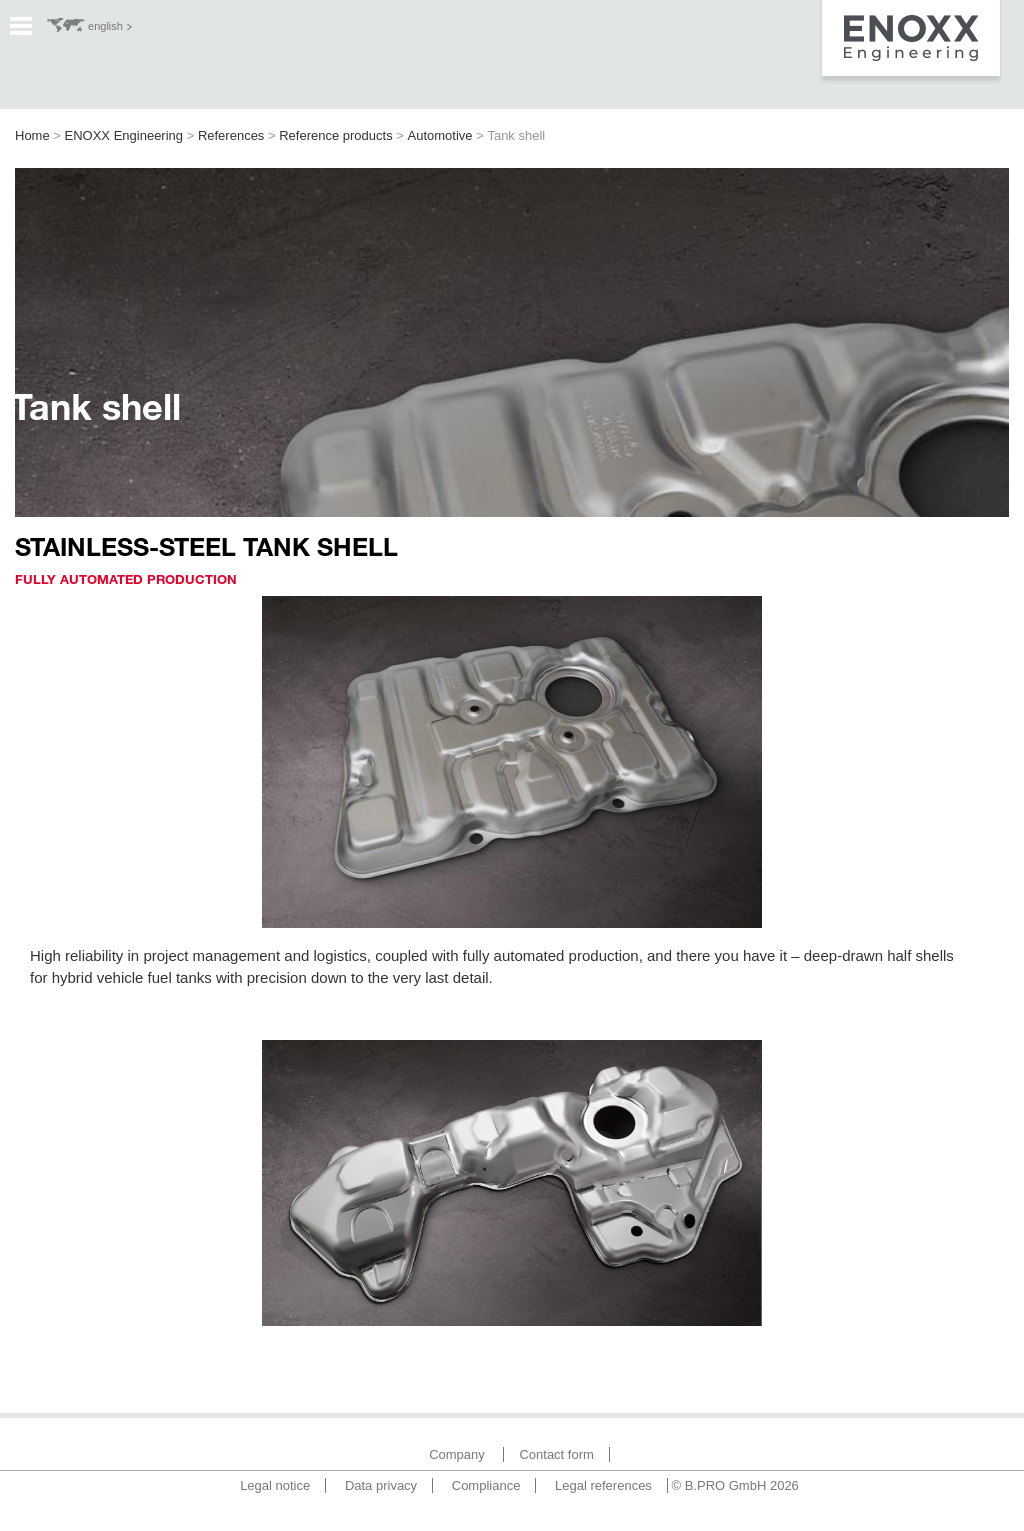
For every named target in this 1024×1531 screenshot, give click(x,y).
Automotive (440, 135)
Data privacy (381, 1485)
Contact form (556, 1454)
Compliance (486, 1485)
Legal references (603, 1485)
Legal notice (275, 1485)
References (231, 135)
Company (457, 1454)
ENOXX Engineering (124, 135)
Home (32, 135)
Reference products (335, 135)
